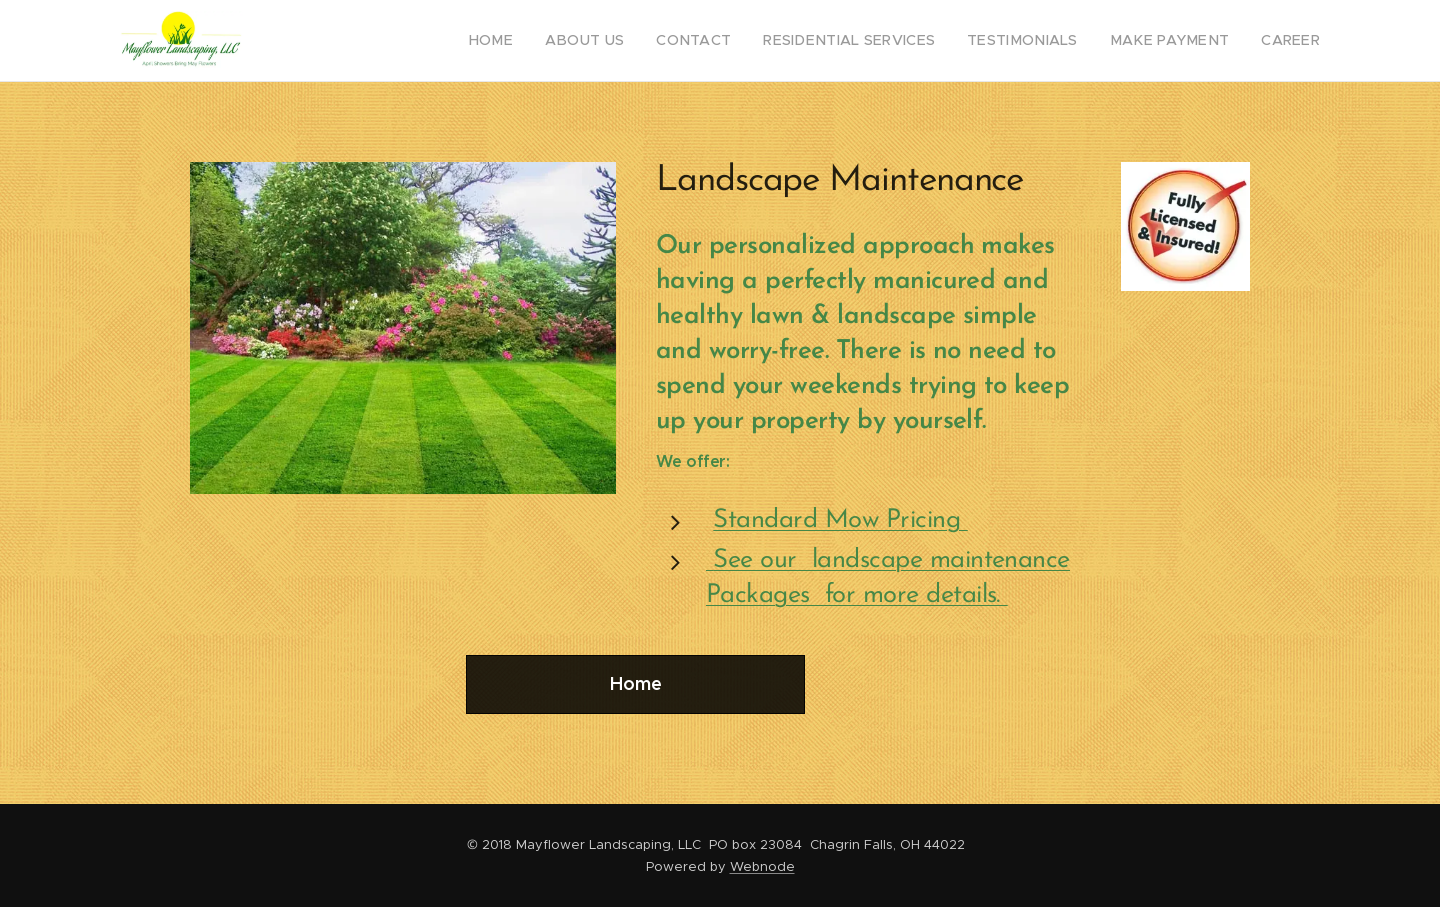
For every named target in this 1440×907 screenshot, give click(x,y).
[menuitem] (552, 41)
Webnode (762, 866)
